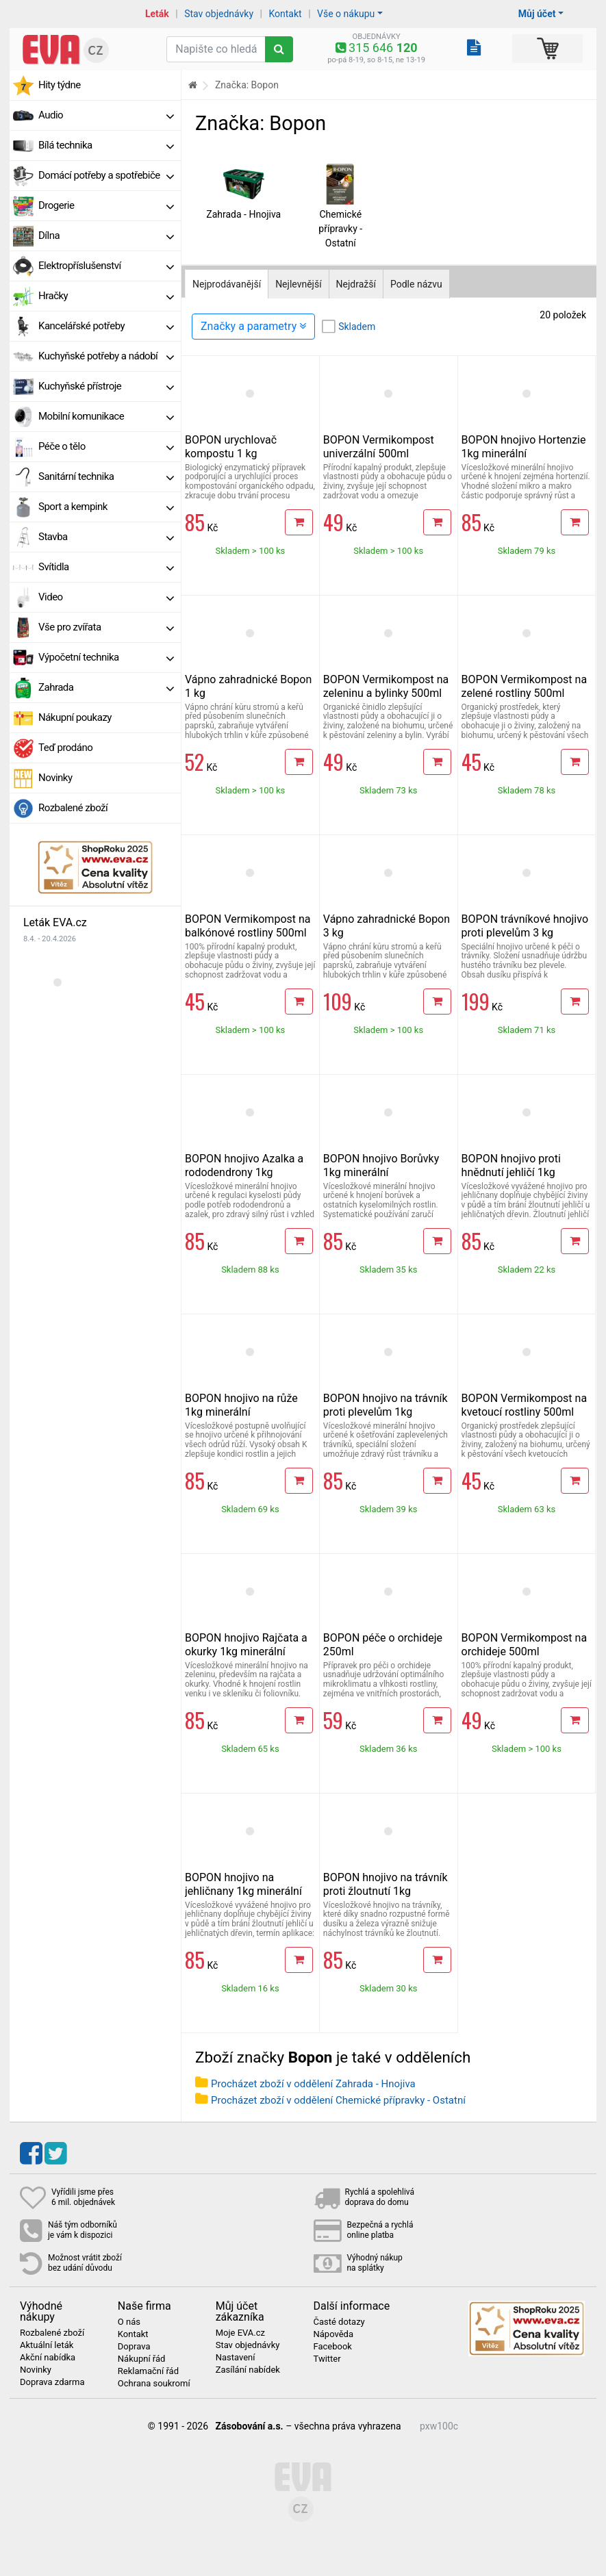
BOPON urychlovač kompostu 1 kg (231, 446)
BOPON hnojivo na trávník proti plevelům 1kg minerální (385, 1412)
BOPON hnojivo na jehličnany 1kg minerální (243, 1884)
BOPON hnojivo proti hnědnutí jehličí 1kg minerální (511, 1172)
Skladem (356, 326)
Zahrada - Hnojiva (243, 214)
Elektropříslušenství (106, 265)
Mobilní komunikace (106, 416)
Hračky (106, 296)
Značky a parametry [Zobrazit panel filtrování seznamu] (253, 326)
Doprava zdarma (52, 2382)
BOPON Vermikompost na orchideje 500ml (525, 1644)
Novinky (55, 777)
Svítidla (106, 567)
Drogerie (106, 205)
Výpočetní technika (106, 657)
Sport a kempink (106, 506)
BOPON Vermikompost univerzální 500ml (378, 446)
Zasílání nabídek (248, 2370)
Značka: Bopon (247, 84)
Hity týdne (59, 85)
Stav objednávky (218, 13)
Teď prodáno (65, 747)
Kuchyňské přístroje (106, 386)
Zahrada (106, 687)
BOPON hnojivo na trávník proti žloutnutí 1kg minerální (385, 1891)
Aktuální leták (46, 2345)
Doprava (134, 2346)
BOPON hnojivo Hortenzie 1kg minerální (524, 446)
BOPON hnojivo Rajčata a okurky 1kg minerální (246, 1644)
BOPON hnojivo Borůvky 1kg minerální (381, 1165)
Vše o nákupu (346, 13)
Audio (106, 115)
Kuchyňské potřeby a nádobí (106, 356)
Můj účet (537, 13)
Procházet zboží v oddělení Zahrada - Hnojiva (313, 2084)
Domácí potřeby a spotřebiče (106, 175)
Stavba (106, 536)
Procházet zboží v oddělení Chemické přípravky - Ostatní (338, 2100)
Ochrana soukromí (154, 2383)
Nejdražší (356, 284)
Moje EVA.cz (240, 2333)
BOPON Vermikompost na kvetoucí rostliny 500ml (525, 1405)
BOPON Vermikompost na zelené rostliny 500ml (525, 686)
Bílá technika (106, 145)
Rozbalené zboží (73, 808)
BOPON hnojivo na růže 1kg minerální (241, 1405)
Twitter (326, 2359)
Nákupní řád (142, 2359)
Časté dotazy (338, 2322)
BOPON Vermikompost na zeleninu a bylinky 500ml (386, 686)
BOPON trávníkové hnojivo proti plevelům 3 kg (525, 926)
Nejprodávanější (226, 284)
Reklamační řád (148, 2371)
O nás (129, 2322)
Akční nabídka (47, 2357)
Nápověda (333, 2334)
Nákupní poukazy (75, 717)
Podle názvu (416, 284)
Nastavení (235, 2357)
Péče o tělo (106, 446)
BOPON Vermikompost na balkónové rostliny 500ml (248, 926)
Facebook (332, 2346)
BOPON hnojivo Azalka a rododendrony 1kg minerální (244, 1172)
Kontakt (284, 13)
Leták (157, 13)
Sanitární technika (106, 476)
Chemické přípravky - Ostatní (340, 228)
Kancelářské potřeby (106, 326)
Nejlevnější (298, 284)
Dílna (106, 235)
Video (106, 597)
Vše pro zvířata (106, 627)
